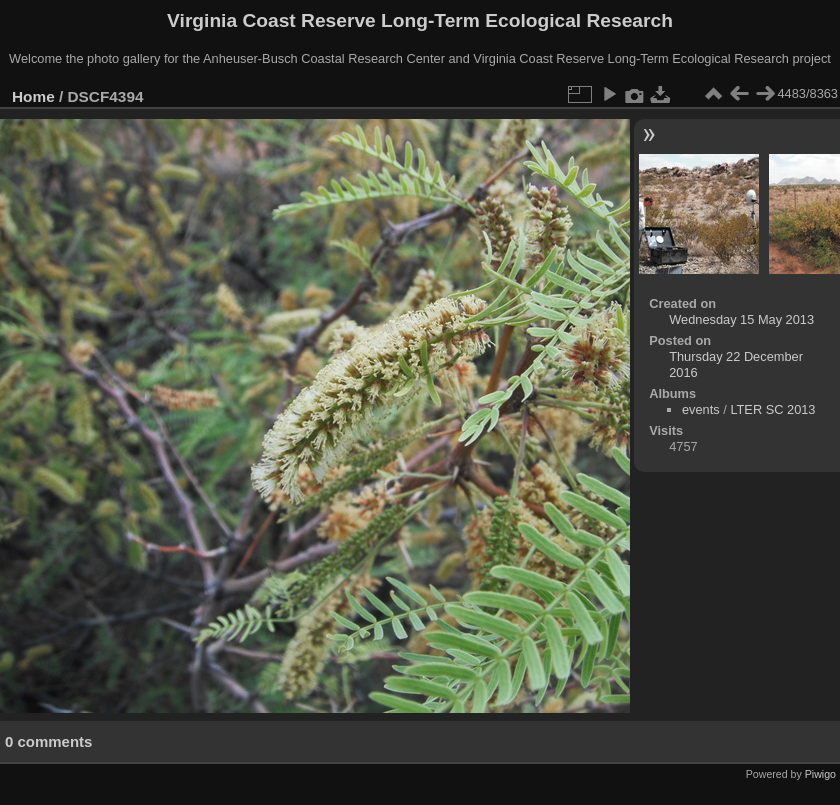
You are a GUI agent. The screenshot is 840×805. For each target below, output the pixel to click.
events (701, 409)
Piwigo (820, 774)
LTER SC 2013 (772, 409)
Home (33, 96)
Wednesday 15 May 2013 (741, 319)
